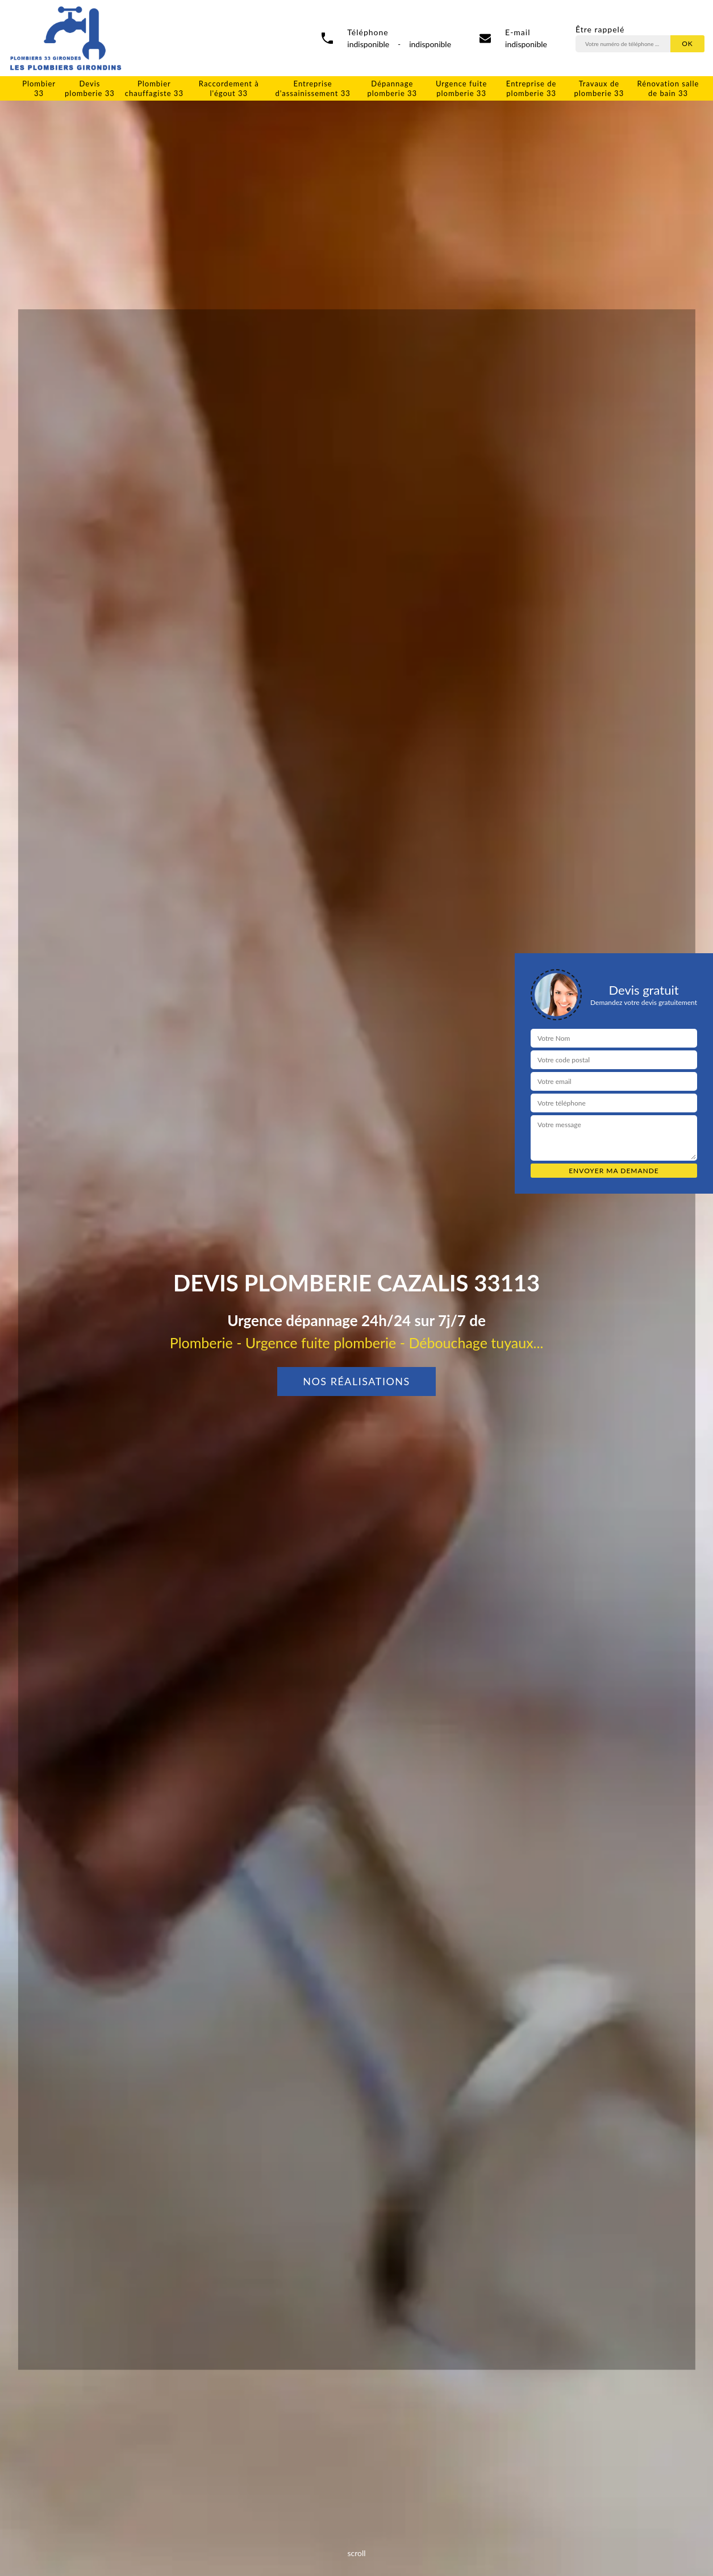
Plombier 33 (39, 88)
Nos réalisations (356, 1381)
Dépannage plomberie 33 (392, 88)
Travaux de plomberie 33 (599, 88)
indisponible (526, 44)
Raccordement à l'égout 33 (229, 88)
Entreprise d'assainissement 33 (312, 88)
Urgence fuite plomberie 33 (461, 88)
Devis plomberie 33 (90, 88)
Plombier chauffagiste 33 (154, 88)
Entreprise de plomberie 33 (531, 88)
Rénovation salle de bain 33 (668, 88)
